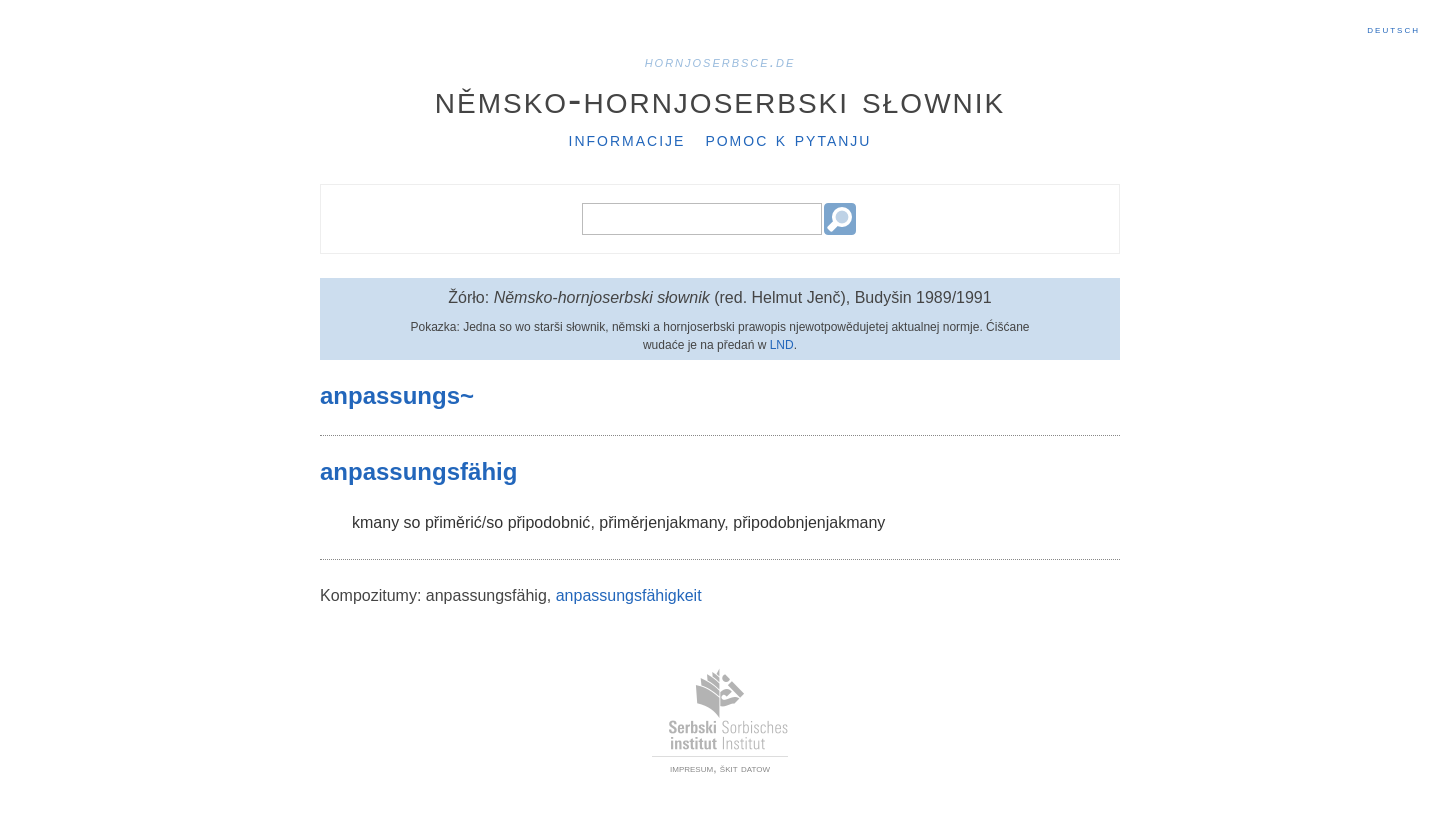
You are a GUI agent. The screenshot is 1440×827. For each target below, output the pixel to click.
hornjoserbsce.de (720, 61)
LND (782, 345)
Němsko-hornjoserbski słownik (720, 99)
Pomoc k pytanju (788, 139)
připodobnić (549, 522)
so (412, 522)
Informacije (627, 139)
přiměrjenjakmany (661, 522)
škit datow (745, 768)
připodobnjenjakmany (809, 522)
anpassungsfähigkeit (629, 595)
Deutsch (1393, 29)
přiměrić (453, 522)
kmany (375, 522)
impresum (691, 768)
